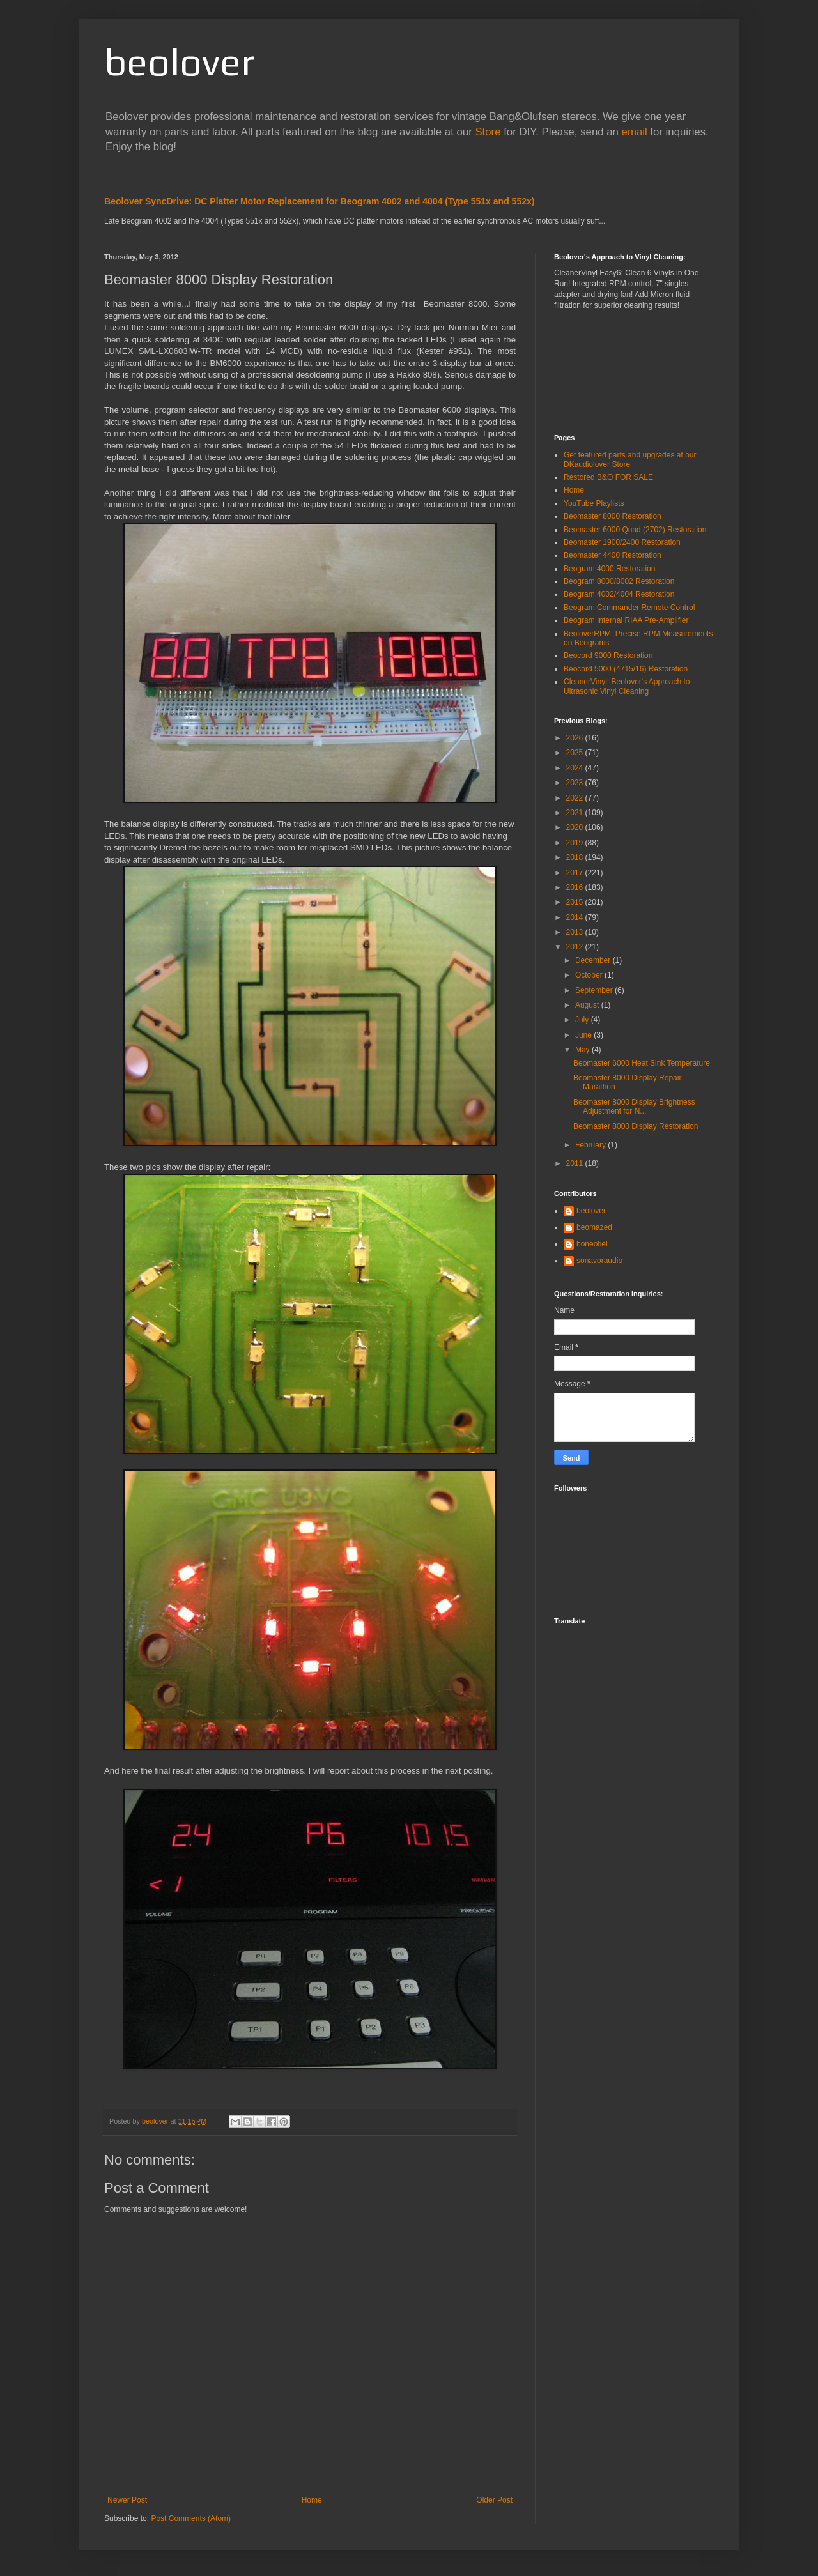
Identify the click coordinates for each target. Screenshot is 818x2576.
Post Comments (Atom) (191, 2518)
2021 (575, 812)
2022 (575, 797)
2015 (575, 902)
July (583, 1019)
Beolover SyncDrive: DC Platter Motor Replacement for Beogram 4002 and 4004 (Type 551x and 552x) (319, 201)
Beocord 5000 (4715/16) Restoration (626, 668)
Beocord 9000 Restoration (608, 655)
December (594, 960)
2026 (575, 737)
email (634, 132)
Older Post (494, 2500)
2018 (575, 857)
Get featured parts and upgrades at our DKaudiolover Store (630, 459)
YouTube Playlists (594, 503)
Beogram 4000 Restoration (609, 568)
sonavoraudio (599, 1260)
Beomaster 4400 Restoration (612, 555)
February (591, 1144)
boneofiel (592, 1243)
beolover (179, 62)
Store (487, 132)
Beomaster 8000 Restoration (612, 516)
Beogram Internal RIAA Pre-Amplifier (626, 620)
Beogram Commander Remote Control (629, 607)
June (584, 1035)
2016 (575, 887)
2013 (575, 932)
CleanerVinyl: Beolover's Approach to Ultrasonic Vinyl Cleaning (627, 686)
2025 (575, 752)
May (583, 1049)
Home (312, 2500)
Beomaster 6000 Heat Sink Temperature (641, 1063)
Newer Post (127, 2500)
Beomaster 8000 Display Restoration (635, 1126)
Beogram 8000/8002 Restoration (619, 581)
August (588, 1004)
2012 (575, 946)
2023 (575, 782)
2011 (575, 1163)
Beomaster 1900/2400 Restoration (622, 542)
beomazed (594, 1227)
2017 (575, 872)
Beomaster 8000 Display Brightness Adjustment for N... (634, 1107)
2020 (575, 827)
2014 (575, 917)
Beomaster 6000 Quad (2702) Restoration (635, 529)
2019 (575, 842)
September (595, 990)
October (590, 974)
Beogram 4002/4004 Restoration (619, 594)
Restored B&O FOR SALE (608, 477)
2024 (575, 767)
